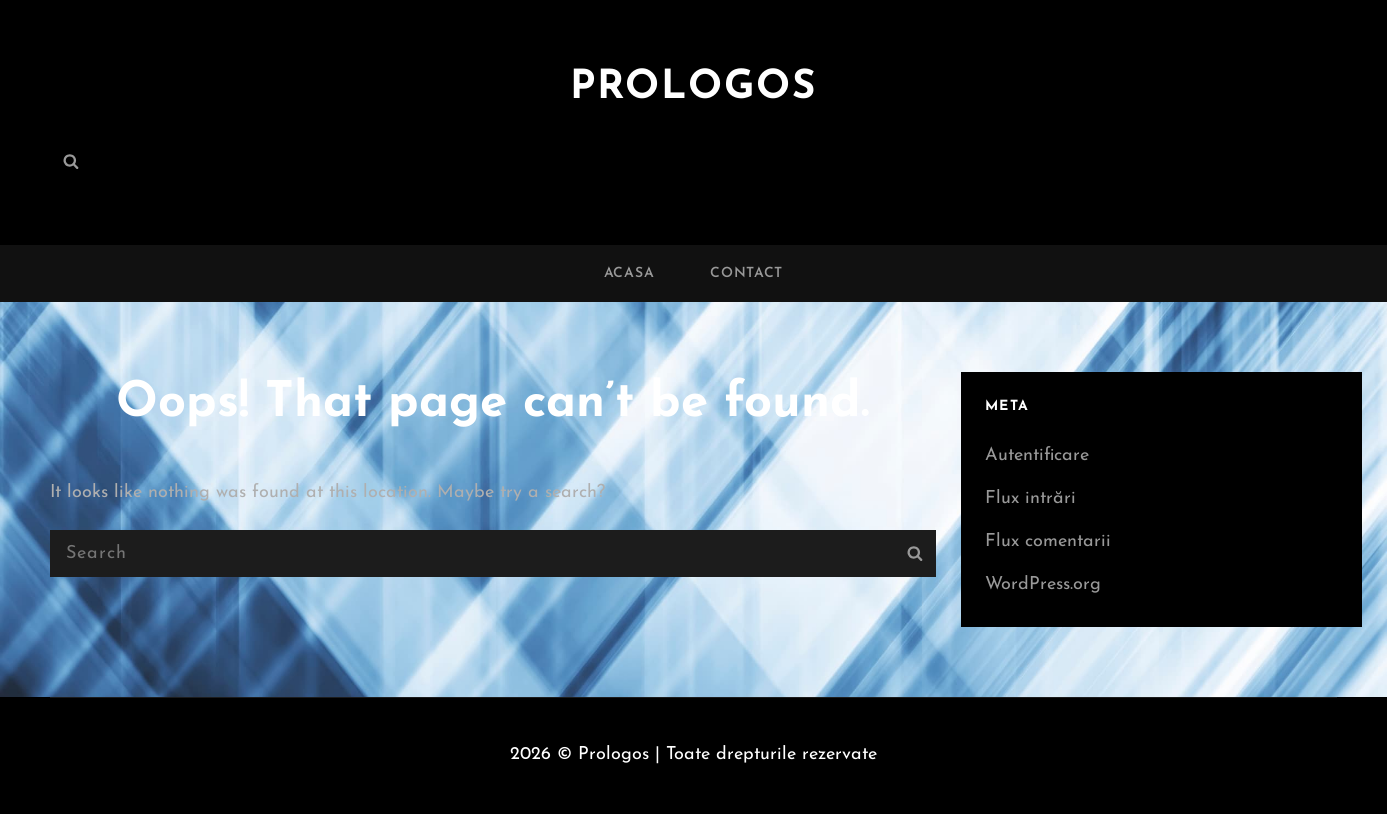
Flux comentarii (1048, 541)
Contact (746, 273)
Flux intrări (1030, 498)
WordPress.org (1043, 584)
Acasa (629, 273)
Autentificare (1037, 455)
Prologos (693, 88)
